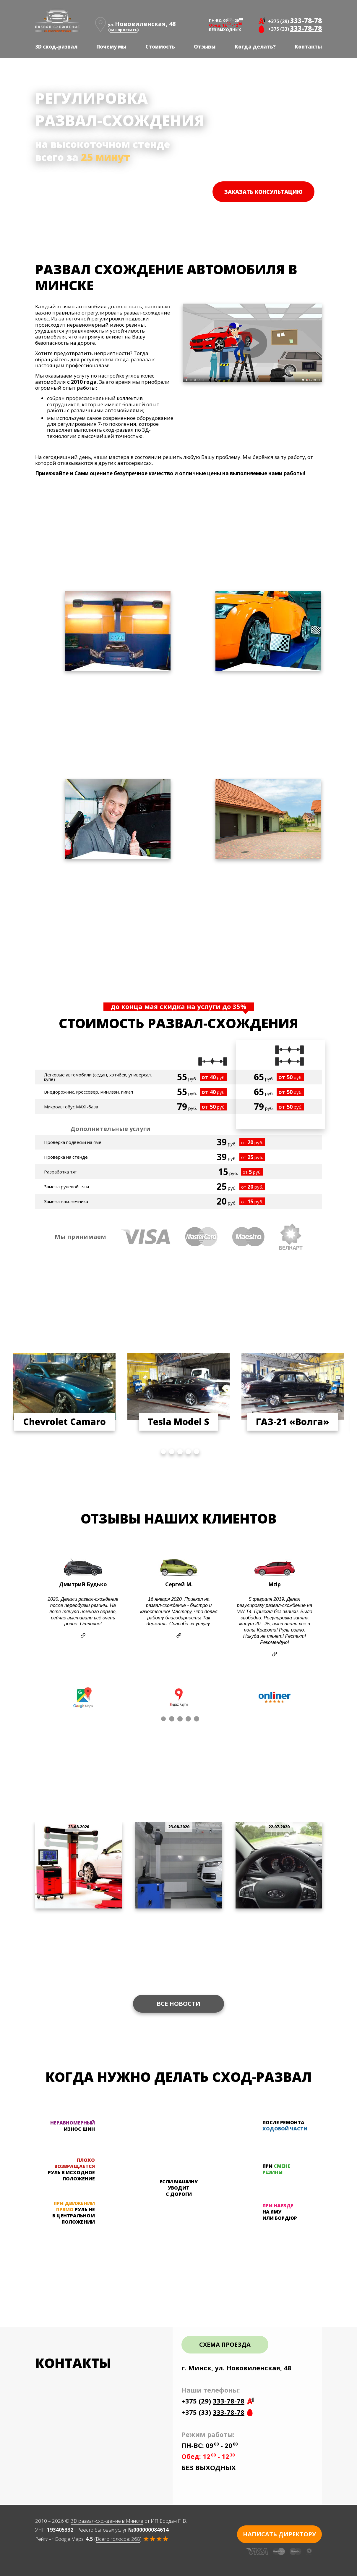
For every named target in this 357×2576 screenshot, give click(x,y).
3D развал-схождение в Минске (107, 2520)
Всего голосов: (118, 2538)
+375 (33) (295, 28)
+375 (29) (295, 20)
